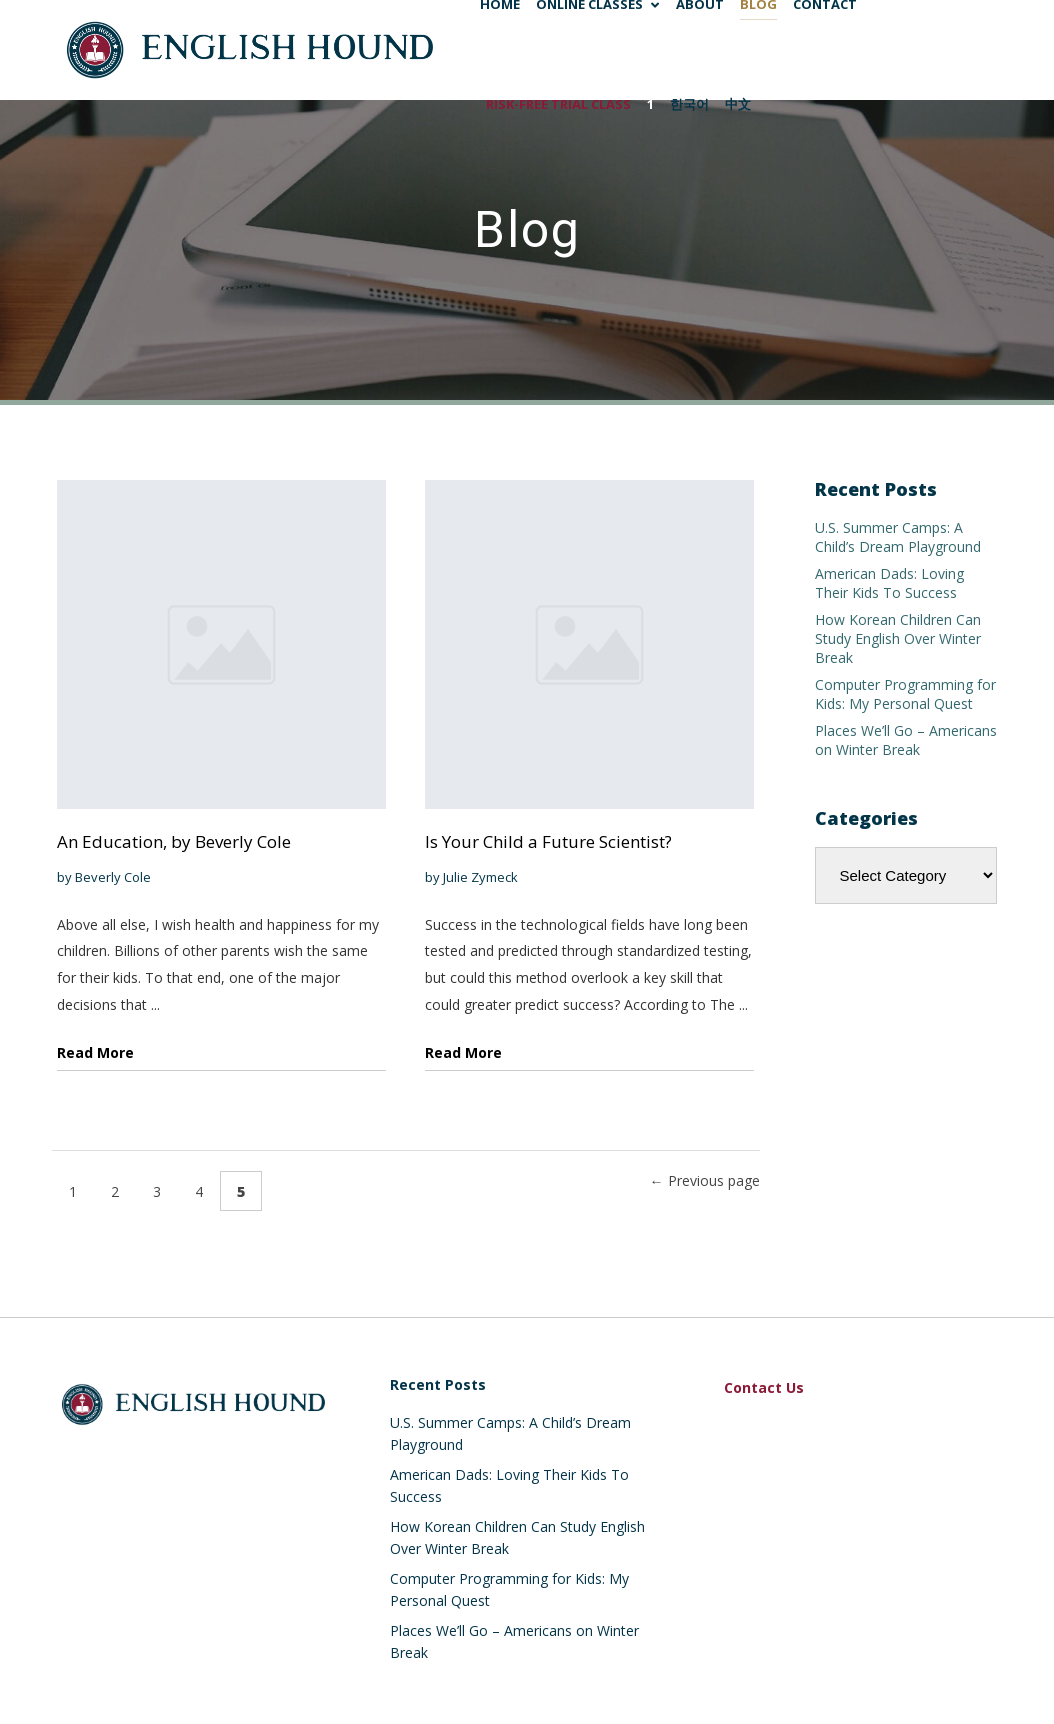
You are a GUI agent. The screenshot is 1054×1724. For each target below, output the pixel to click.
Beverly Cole (113, 877)
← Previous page (705, 1180)
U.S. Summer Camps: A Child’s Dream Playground (898, 537)
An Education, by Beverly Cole (174, 841)
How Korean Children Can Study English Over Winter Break (898, 638)
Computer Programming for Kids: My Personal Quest (905, 694)
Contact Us (764, 1387)
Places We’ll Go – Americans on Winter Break (906, 740)
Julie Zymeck (480, 877)
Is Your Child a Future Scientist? (548, 841)
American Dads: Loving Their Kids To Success (889, 583)
